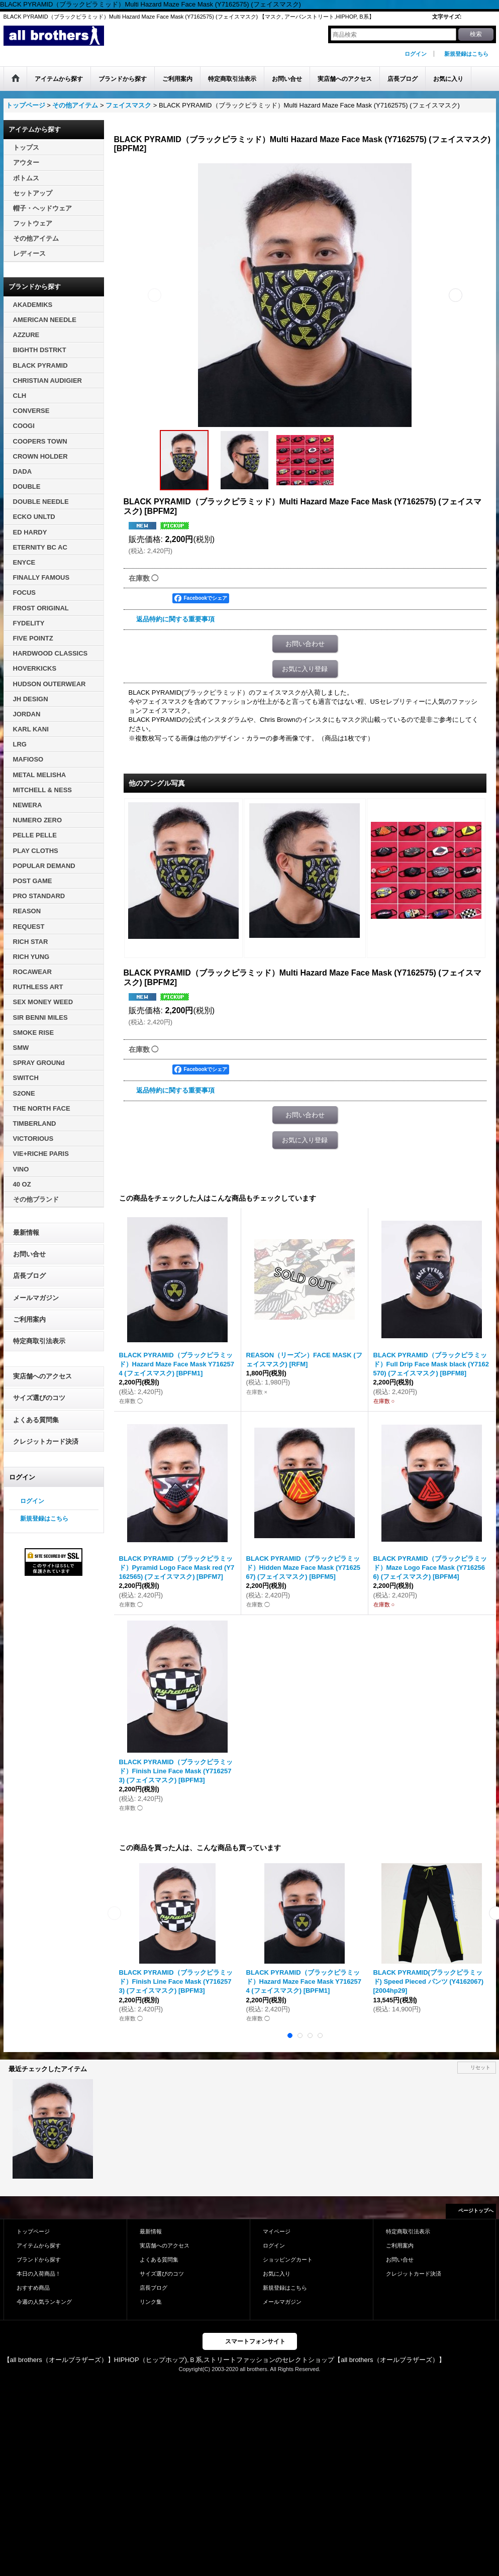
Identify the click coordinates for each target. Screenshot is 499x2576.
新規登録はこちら (466, 54)
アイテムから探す (39, 2245)
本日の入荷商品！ (39, 2274)
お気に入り (276, 2274)
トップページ (33, 2231)
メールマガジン (36, 1298)
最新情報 (26, 1232)
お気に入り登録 (305, 669)
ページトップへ (475, 2210)
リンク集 (151, 2302)
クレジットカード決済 (45, 1441)
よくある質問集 (36, 1420)
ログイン (416, 54)
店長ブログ (29, 1275)
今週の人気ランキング (44, 2302)
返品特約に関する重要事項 (175, 619)
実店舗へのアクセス (42, 1376)
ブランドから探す (39, 2260)
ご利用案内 (29, 1319)
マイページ (276, 2231)
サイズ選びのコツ (39, 1398)
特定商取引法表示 (39, 1341)
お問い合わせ (305, 644)
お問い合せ (29, 1254)
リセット (480, 2067)
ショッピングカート (288, 2260)
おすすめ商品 (33, 2288)
